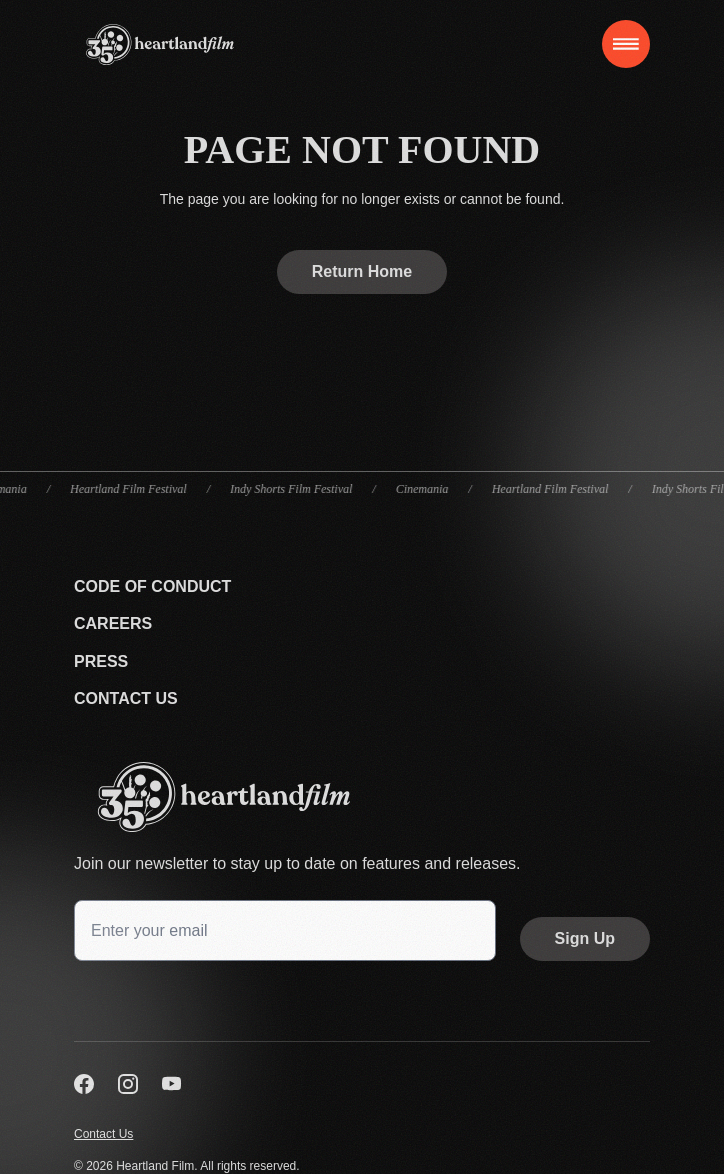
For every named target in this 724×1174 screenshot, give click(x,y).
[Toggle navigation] (626, 44)
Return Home (362, 271)
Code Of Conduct (152, 586)
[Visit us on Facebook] (84, 1084)
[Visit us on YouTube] (172, 1084)
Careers (113, 623)
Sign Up (585, 938)
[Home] (160, 44)
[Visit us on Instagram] (128, 1084)
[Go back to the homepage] (362, 797)
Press (101, 661)
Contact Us (126, 698)
